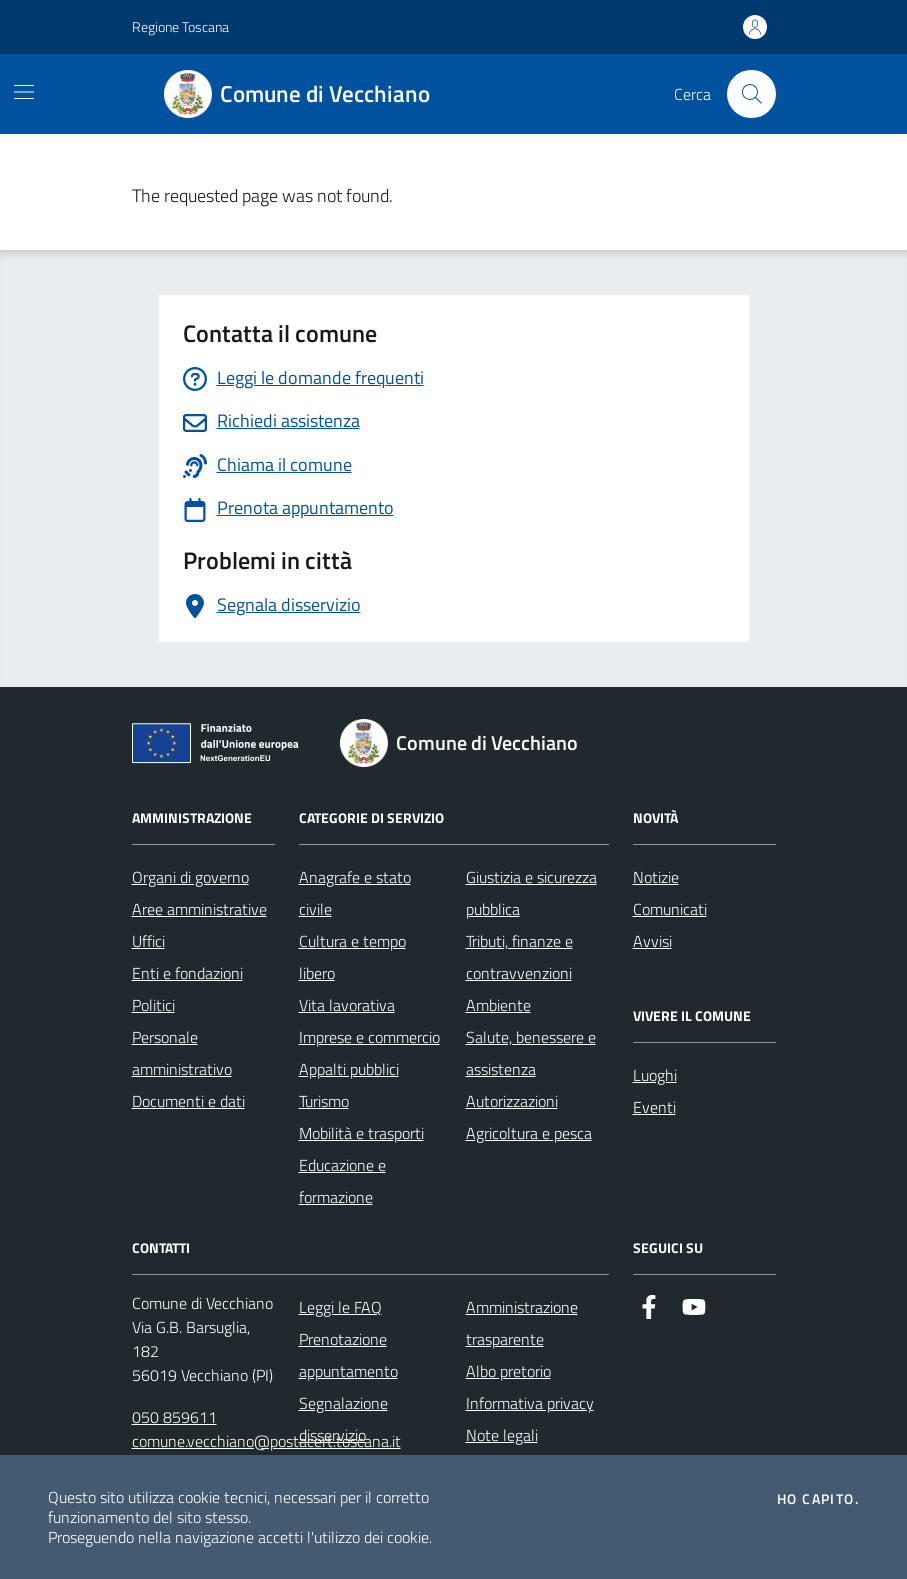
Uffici (148, 941)
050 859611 (174, 1417)
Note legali (502, 1435)
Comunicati (670, 909)
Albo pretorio (508, 1371)
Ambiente (498, 1005)
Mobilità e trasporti (361, 1133)
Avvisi (652, 941)
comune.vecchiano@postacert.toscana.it (266, 1441)
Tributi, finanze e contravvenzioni (519, 957)
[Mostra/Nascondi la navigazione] (24, 92)
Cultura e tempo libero (352, 957)
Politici (153, 1005)
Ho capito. (818, 1499)
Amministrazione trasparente (522, 1323)
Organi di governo (190, 877)
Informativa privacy (530, 1403)
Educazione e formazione (342, 1181)
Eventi (654, 1107)
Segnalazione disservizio (343, 1419)
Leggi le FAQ (340, 1307)
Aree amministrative (199, 909)
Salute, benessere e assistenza (531, 1053)
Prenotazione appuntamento (348, 1355)
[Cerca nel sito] (751, 94)
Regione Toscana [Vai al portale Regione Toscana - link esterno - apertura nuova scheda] (180, 26)
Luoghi (655, 1075)
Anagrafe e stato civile (355, 893)
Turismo (324, 1101)
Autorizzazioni (512, 1101)
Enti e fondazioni (187, 973)
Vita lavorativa (347, 1005)
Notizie (656, 877)
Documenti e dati (188, 1101)
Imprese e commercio (369, 1037)
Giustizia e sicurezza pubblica (531, 893)
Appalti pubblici (349, 1069)
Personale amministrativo (182, 1053)
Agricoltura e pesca (529, 1133)
